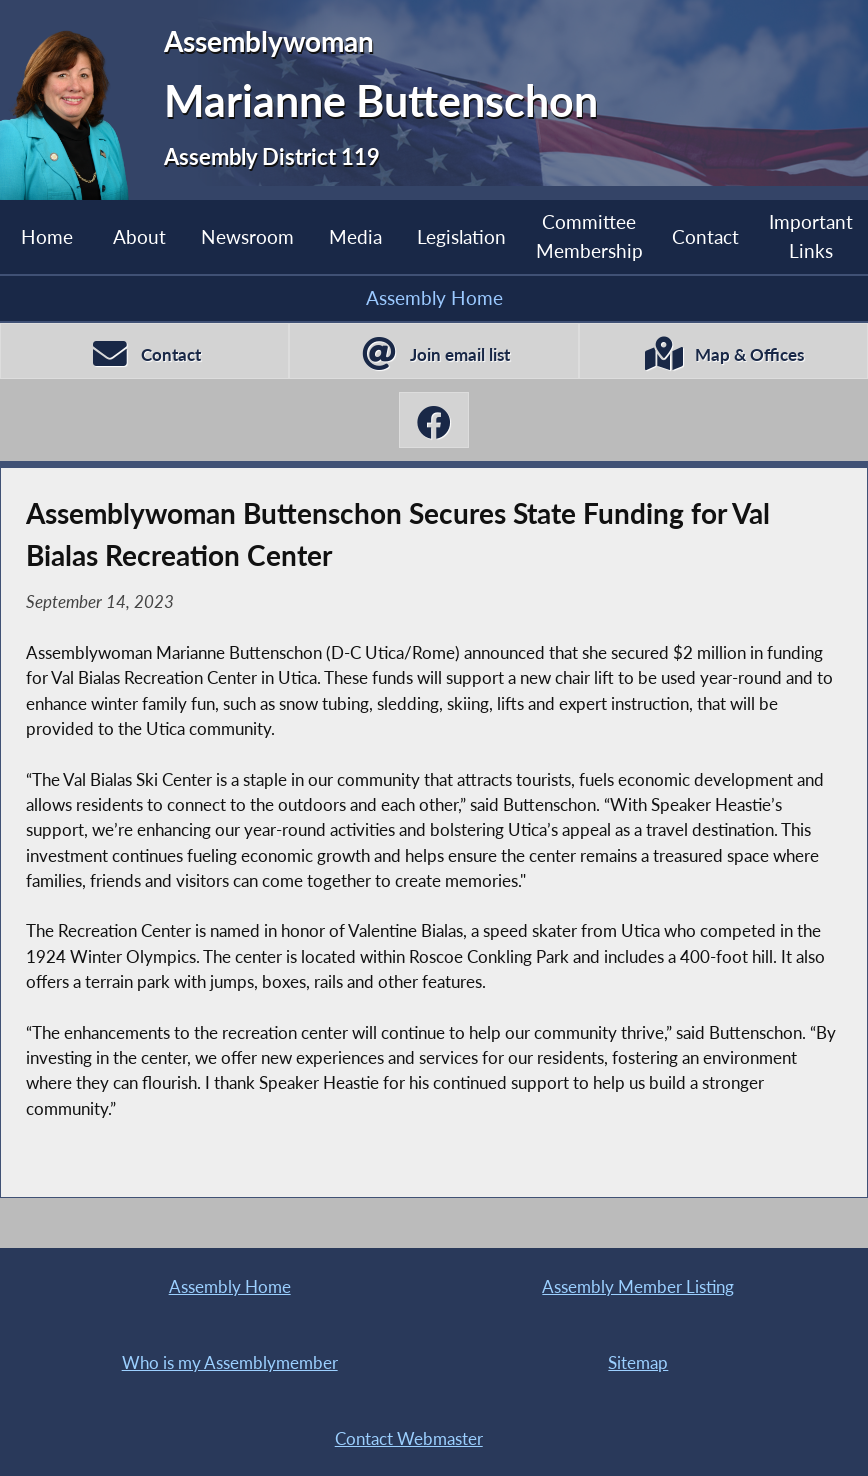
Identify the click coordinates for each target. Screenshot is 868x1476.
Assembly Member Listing (638, 1286)
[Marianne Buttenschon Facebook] (433, 420)
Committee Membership (589, 236)
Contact (705, 236)
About (139, 236)
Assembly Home (434, 297)
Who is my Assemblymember (230, 1362)
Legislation (461, 236)
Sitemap (638, 1362)
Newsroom (247, 236)
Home (47, 236)
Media (355, 236)
